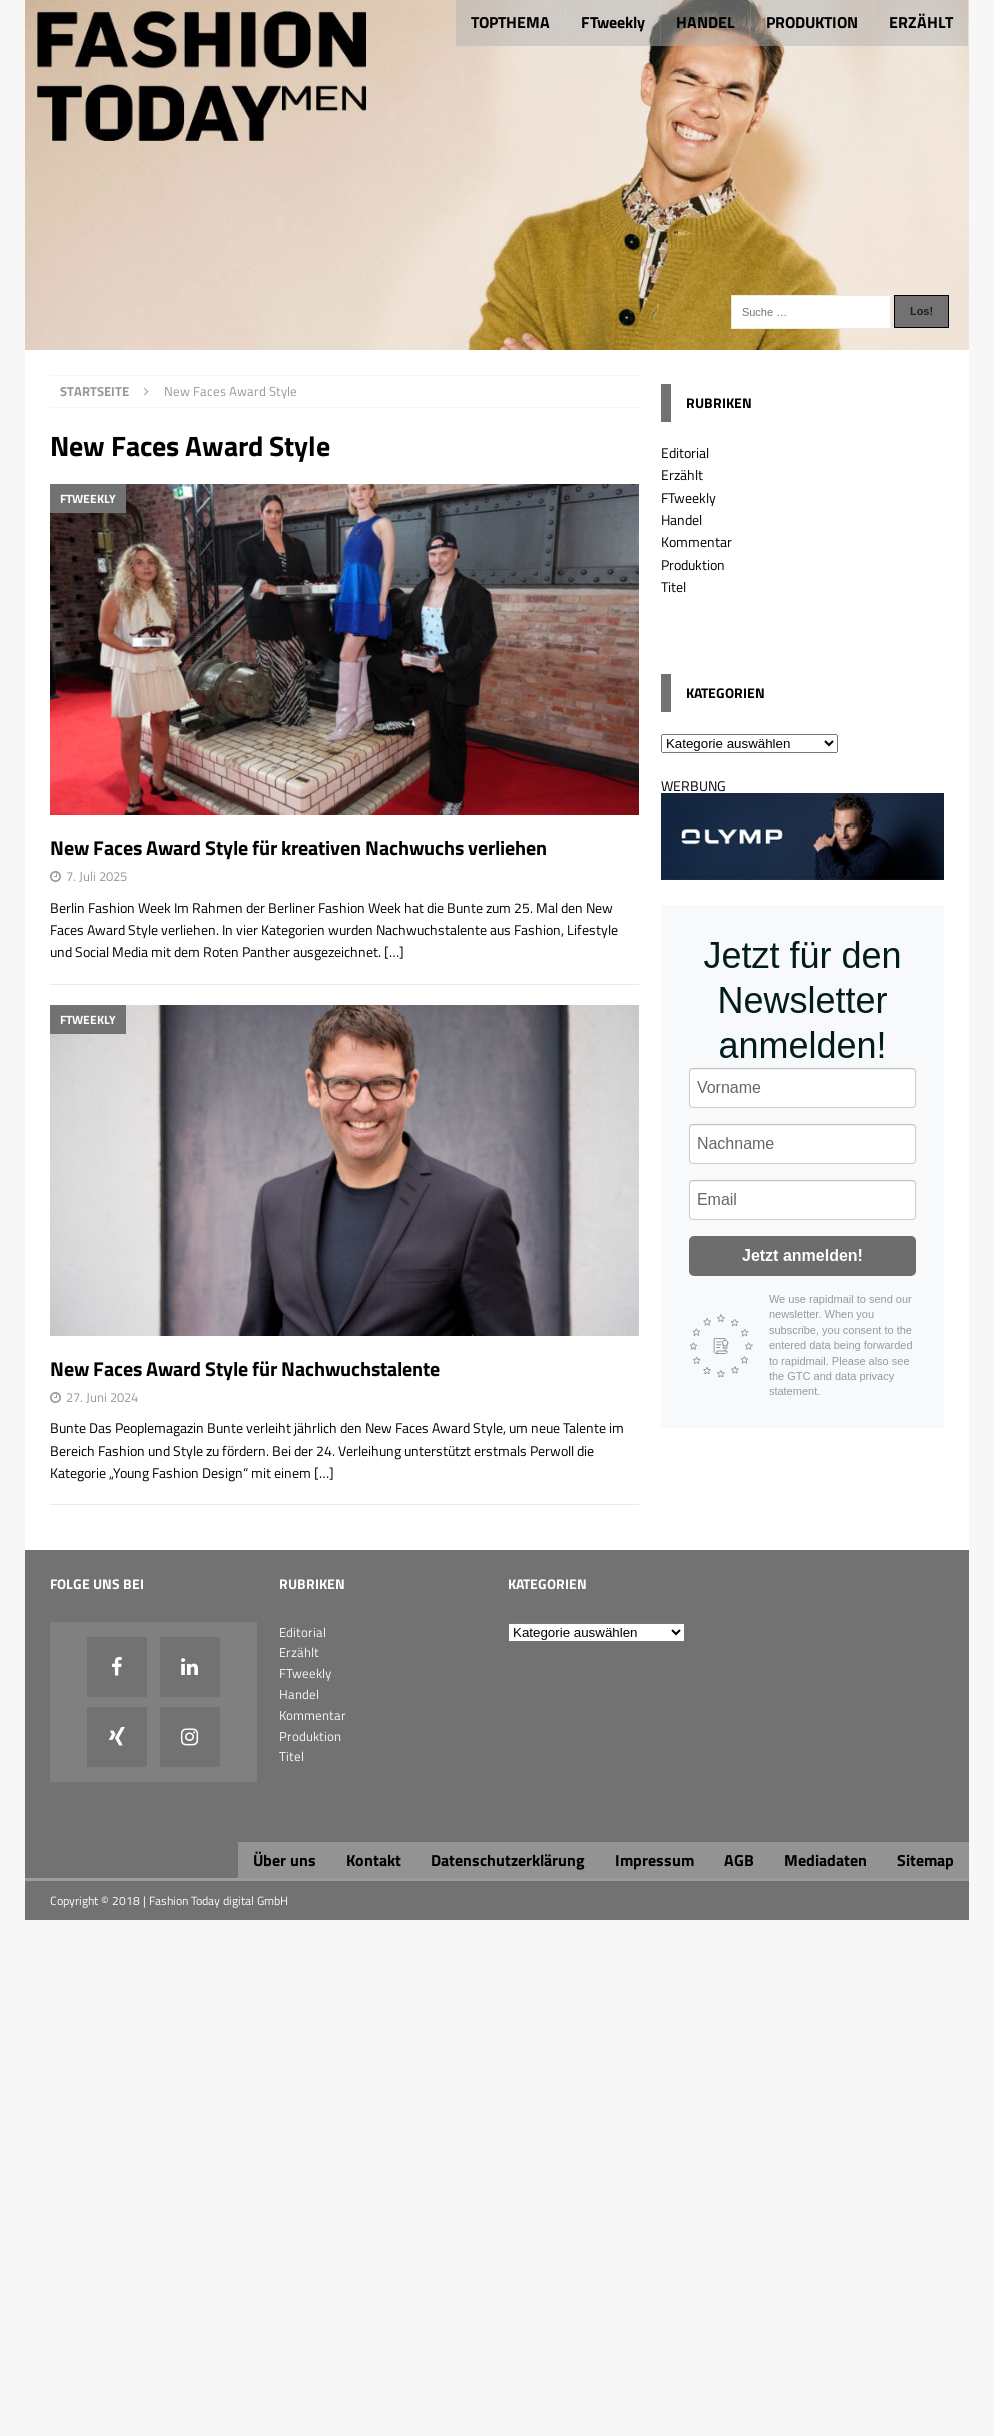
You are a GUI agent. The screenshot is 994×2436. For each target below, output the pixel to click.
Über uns (284, 1860)
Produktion (693, 564)
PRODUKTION (812, 22)
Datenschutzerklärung (508, 1860)
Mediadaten (825, 1860)
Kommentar (696, 541)
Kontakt (373, 1860)
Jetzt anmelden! (802, 1255)
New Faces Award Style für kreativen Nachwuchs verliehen (298, 847)
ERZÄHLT (921, 22)
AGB (739, 1860)
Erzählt (682, 474)
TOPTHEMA (510, 22)
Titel (673, 586)
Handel (681, 519)
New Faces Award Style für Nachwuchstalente (245, 1368)
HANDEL (705, 22)
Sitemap (925, 1860)
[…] (394, 951)
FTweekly (613, 22)
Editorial (685, 452)
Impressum (654, 1860)
